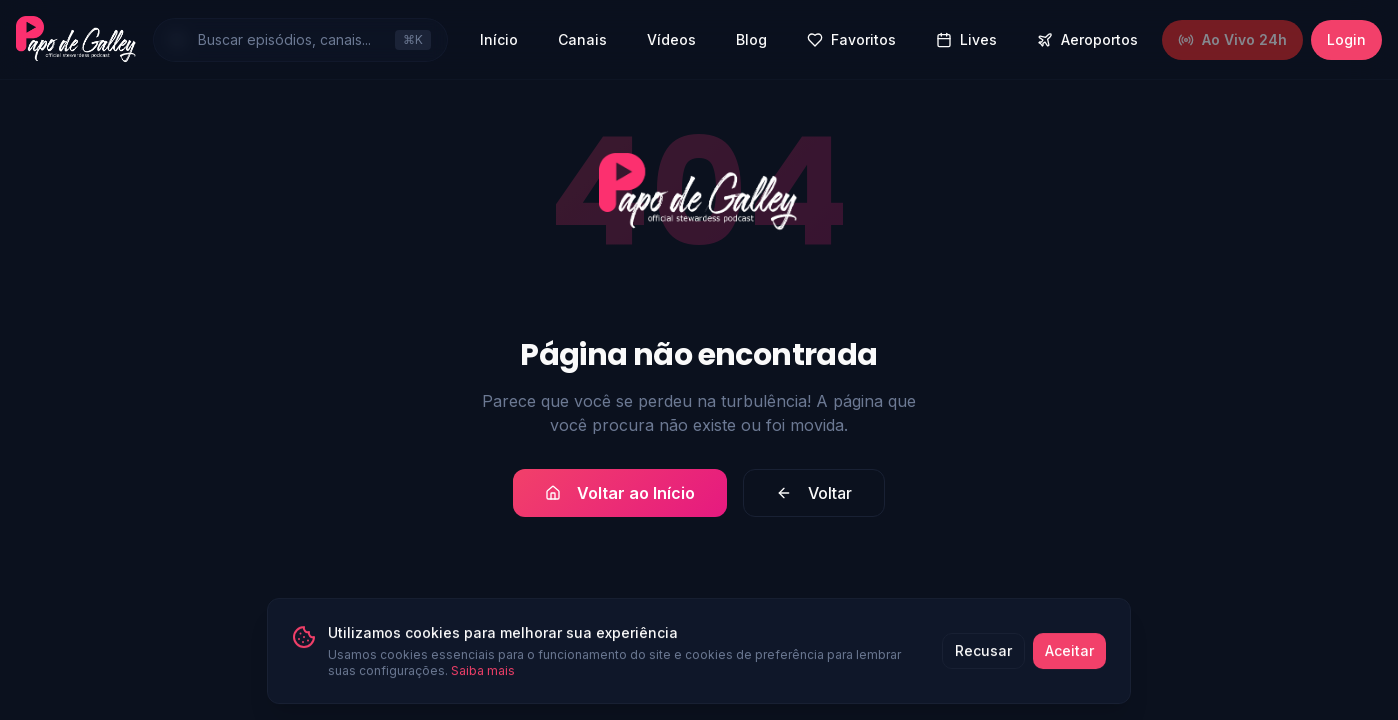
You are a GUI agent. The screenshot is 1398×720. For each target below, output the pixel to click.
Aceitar (1069, 670)
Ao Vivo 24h (1232, 39)
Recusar (983, 670)
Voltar (814, 493)
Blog (751, 39)
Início (499, 39)
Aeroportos (1087, 39)
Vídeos (671, 39)
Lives (966, 39)
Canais (582, 39)
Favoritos (851, 39)
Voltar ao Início (620, 493)
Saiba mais (483, 690)
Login (1346, 39)
